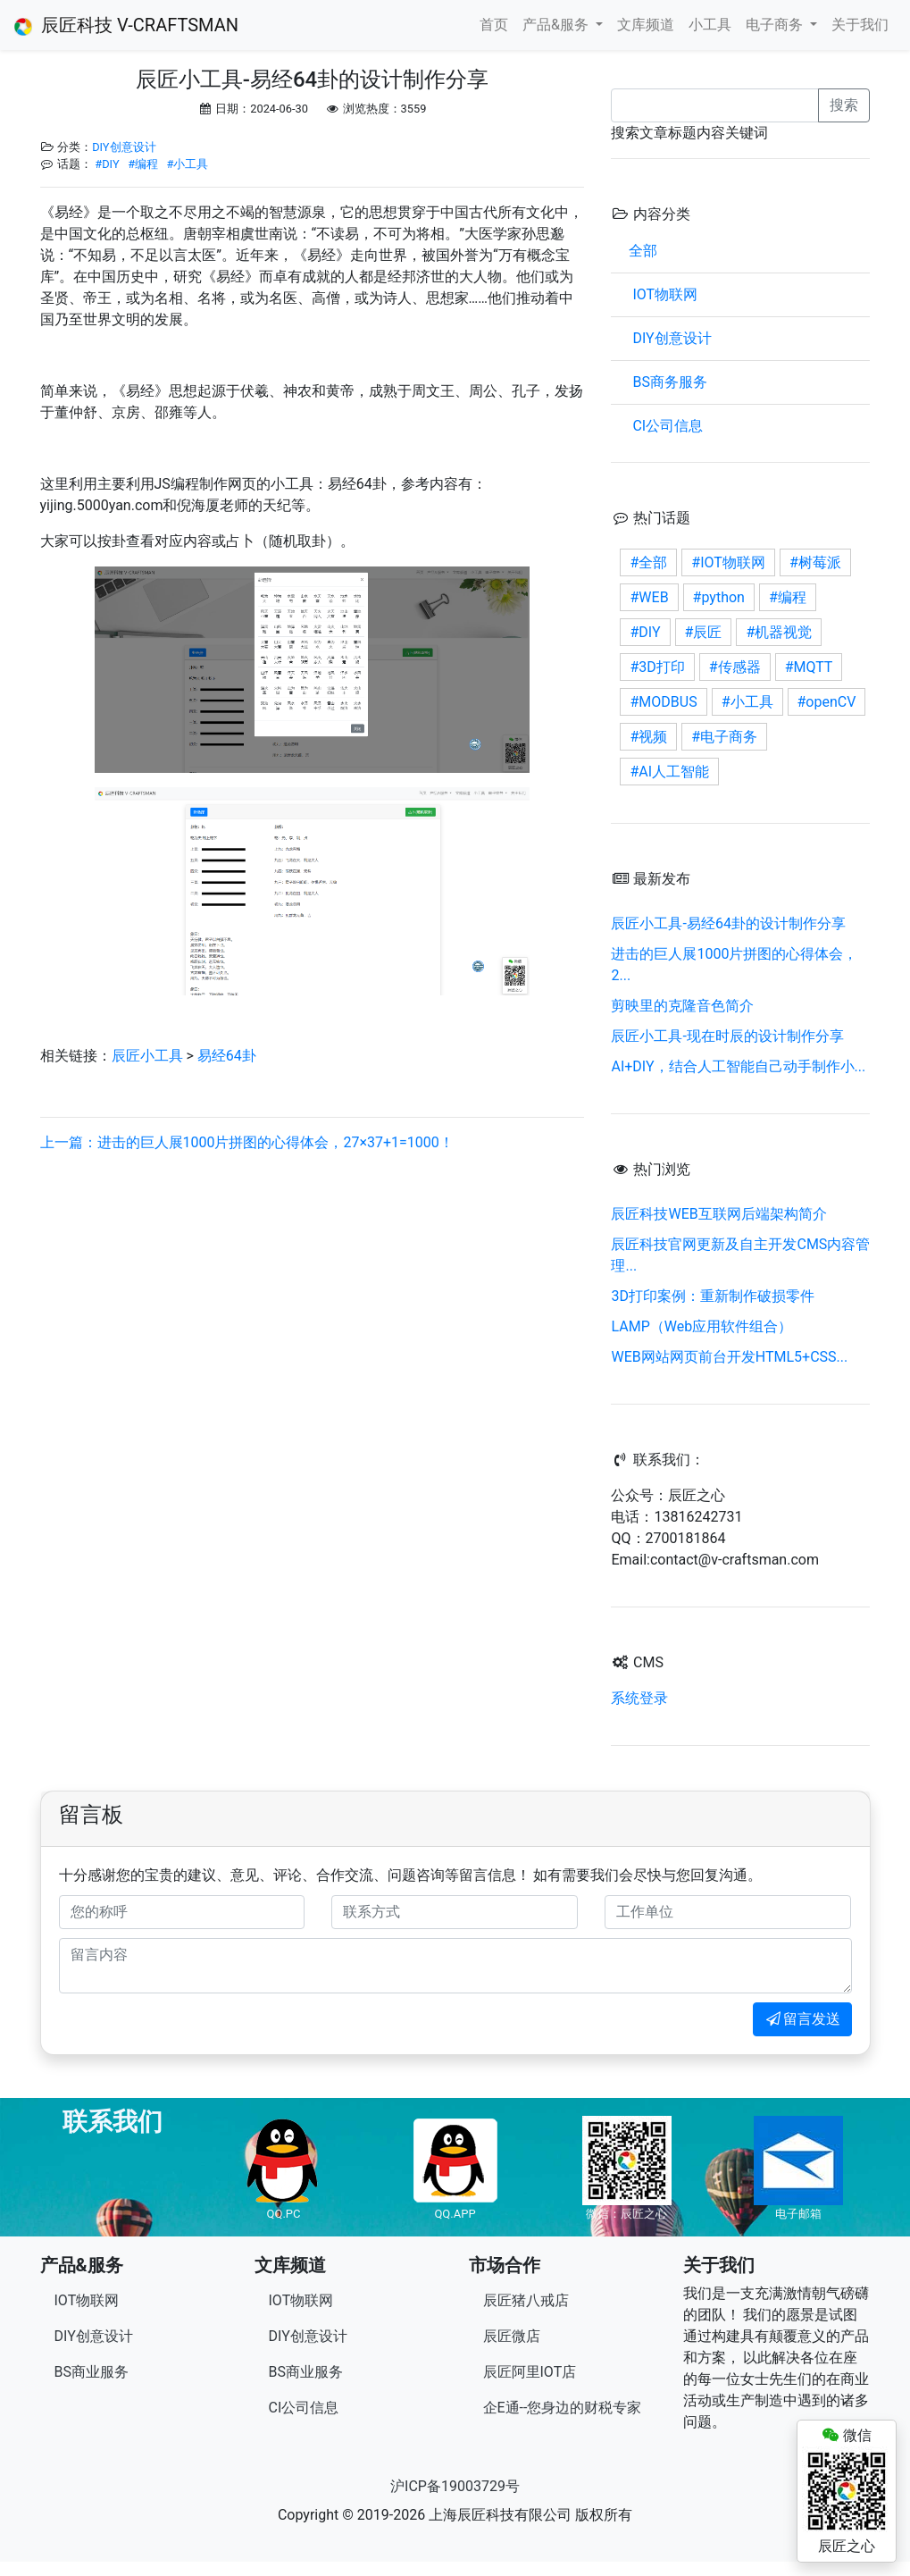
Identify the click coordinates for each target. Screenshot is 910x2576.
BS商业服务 (91, 2371)
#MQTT (809, 667)
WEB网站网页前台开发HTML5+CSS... (729, 1356)
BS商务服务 (667, 381)
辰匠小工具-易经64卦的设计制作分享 (728, 923)
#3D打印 (657, 667)
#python (719, 597)
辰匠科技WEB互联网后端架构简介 (718, 1213)
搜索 (844, 104)
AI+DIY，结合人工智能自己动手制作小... (738, 1066)
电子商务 (776, 24)
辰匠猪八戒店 (526, 2300)
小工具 (710, 24)
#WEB (649, 597)
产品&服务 (557, 24)
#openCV (826, 701)
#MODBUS (663, 701)
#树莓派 (815, 562)
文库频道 (645, 24)
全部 (643, 250)
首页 (494, 24)
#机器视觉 (779, 632)
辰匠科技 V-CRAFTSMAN (126, 25)
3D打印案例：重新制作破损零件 (712, 1296)
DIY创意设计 (123, 147)
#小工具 (188, 164)
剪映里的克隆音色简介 (682, 1005)
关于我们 (860, 24)
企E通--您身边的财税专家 (562, 2407)
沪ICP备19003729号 (455, 2486)
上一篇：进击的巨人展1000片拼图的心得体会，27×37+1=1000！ (247, 1142)
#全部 (648, 562)
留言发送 (802, 2018)
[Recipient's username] (715, 105)
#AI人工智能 (669, 771)
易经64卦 (226, 1055)
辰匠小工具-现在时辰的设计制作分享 (727, 1036)
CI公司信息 (666, 425)
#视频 (648, 736)
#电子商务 (724, 736)
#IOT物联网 (728, 562)
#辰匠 (703, 632)
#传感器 (735, 667)
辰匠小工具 (147, 1055)
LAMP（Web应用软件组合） (701, 1326)
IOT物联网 (663, 294)
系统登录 (639, 1698)
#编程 (143, 164)
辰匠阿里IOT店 (530, 2371)
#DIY (107, 164)
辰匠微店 (511, 2336)
